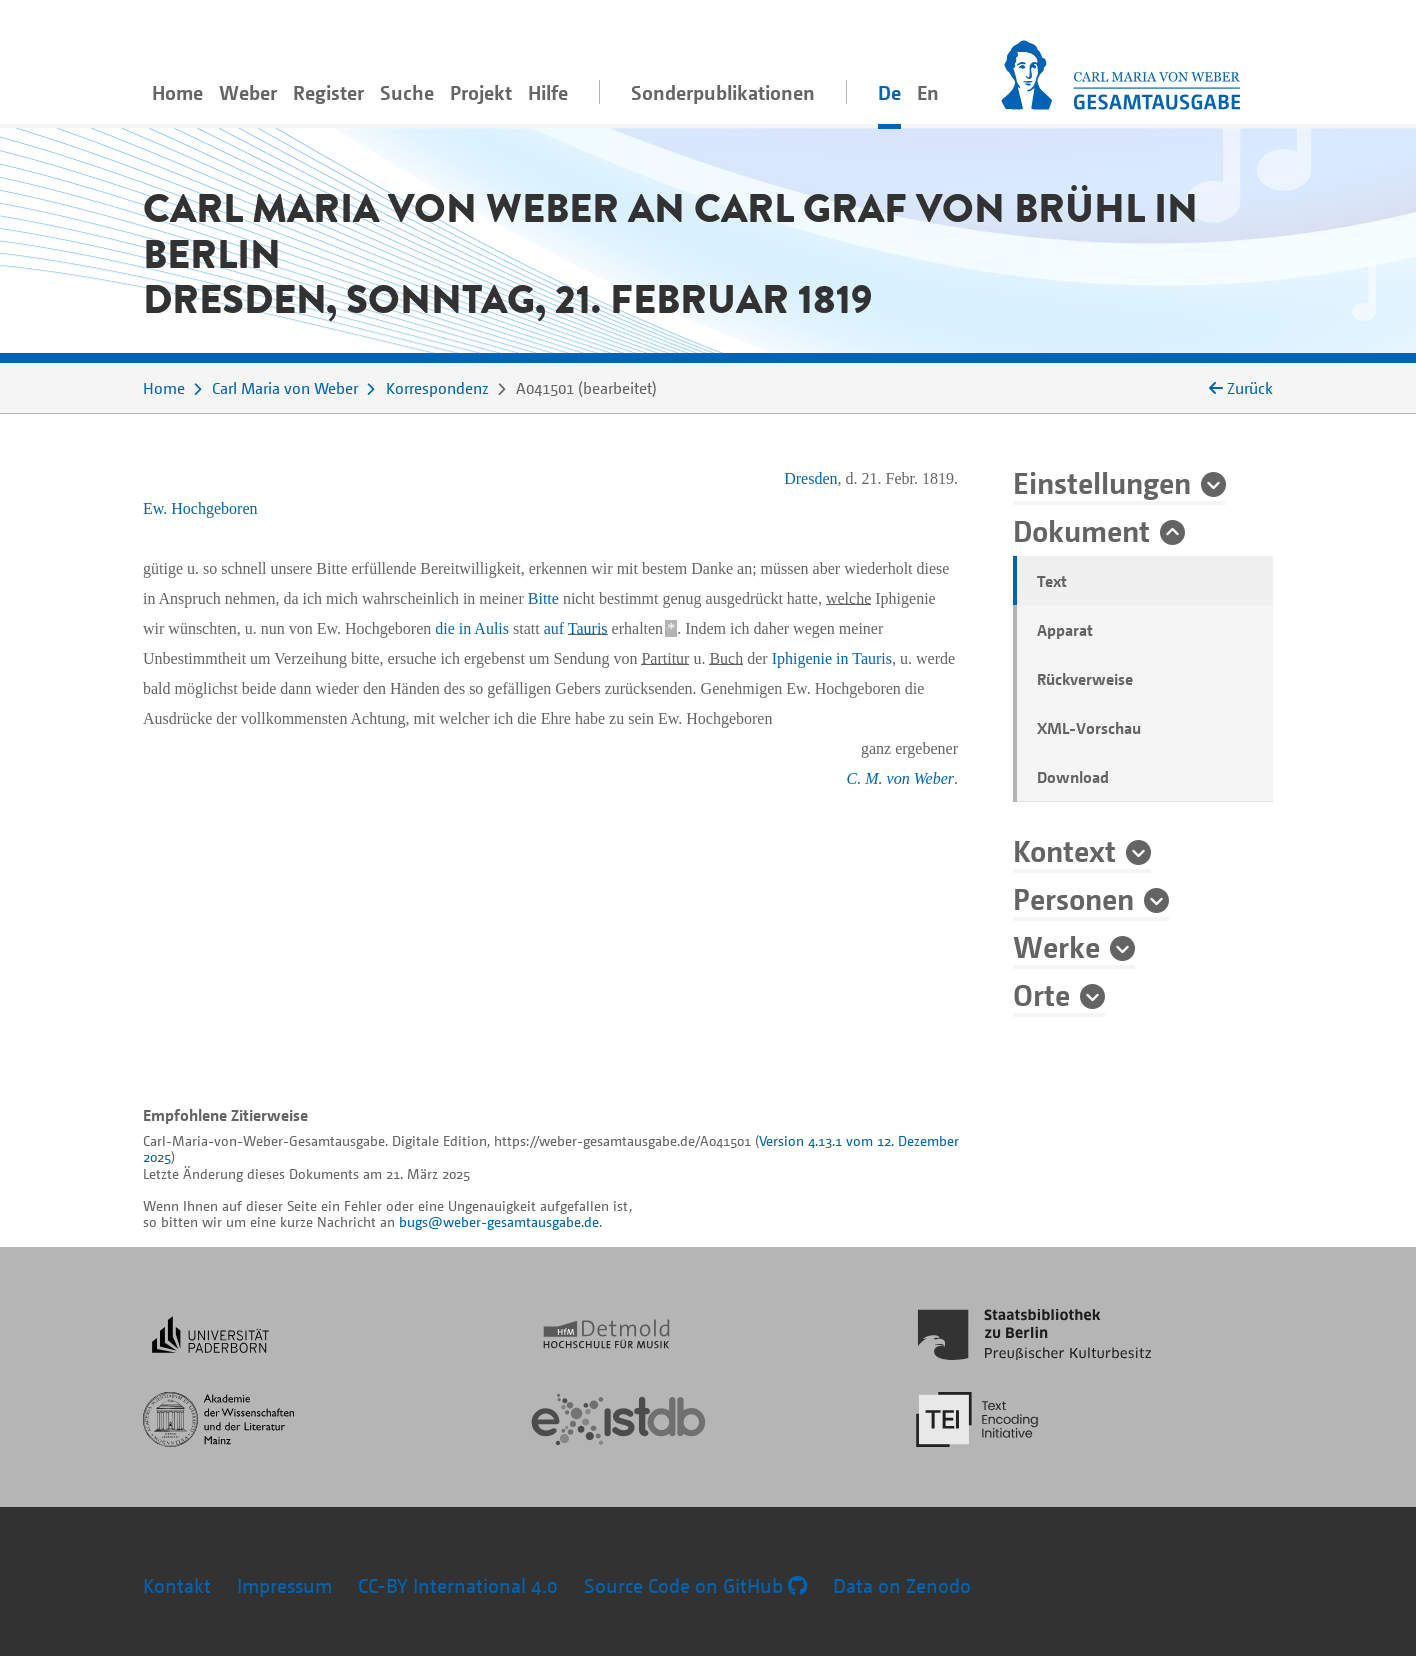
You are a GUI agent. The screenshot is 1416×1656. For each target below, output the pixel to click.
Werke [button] (1056, 946)
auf (576, 628)
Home (177, 92)
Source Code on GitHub (695, 1585)
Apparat (1065, 630)
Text (1052, 581)
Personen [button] (1073, 898)
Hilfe (548, 92)
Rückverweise (1085, 679)
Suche (407, 92)
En (928, 92)
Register (328, 92)
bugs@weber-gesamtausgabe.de (499, 1221)
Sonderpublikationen (723, 92)
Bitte (543, 598)
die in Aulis (472, 628)
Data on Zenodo (902, 1585)
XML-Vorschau (1089, 728)
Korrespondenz (437, 388)
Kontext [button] (1064, 850)
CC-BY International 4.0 (458, 1585)
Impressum (284, 1585)
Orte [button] (1041, 994)
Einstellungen (1102, 482)
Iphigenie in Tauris (832, 658)
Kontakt (177, 1585)
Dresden (810, 478)
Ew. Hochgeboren (200, 508)
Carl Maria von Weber (285, 388)
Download (1073, 777)
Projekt (481, 92)
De (889, 92)
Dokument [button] (1081, 530)
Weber (248, 92)
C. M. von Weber (900, 778)
